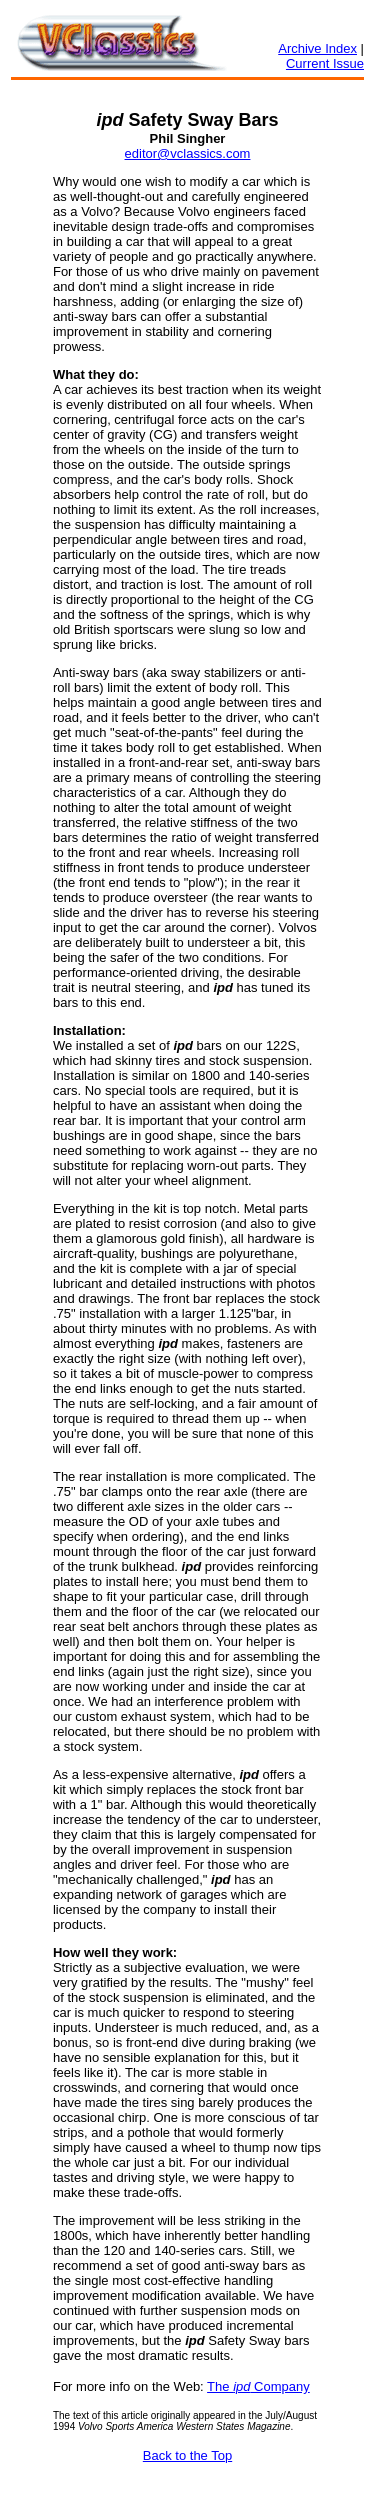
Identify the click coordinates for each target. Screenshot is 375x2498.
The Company (258, 2386)
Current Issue (325, 63)
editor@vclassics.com (188, 153)
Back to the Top (187, 2455)
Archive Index (317, 48)
